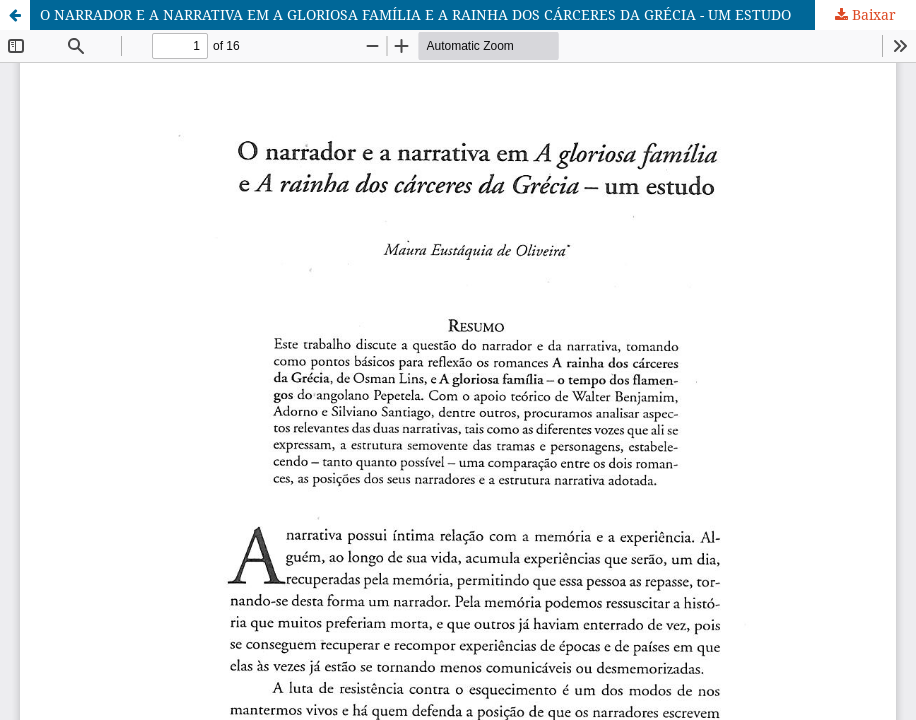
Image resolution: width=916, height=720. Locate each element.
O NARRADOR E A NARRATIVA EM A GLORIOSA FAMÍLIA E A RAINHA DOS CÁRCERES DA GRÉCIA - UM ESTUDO (415, 14)
